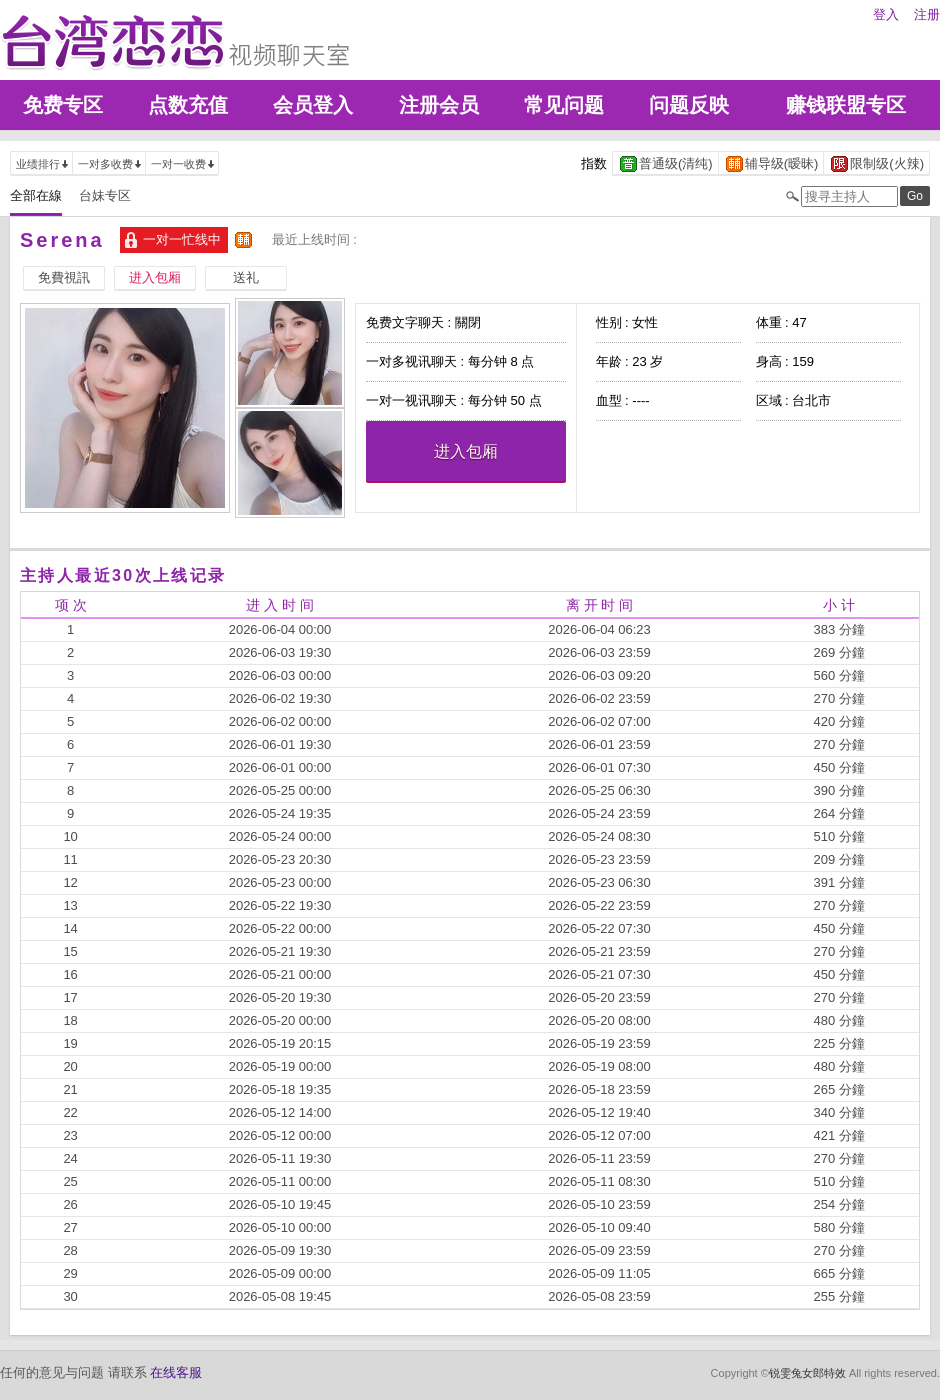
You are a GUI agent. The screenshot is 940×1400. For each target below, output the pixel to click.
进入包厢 (466, 451)
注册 (927, 14)
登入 (886, 14)
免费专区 (63, 105)
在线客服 (176, 1372)
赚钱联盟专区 (846, 105)
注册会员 (439, 105)
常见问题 (564, 105)
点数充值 (188, 105)
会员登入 (313, 105)
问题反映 (689, 105)
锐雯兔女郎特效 (807, 1373)
